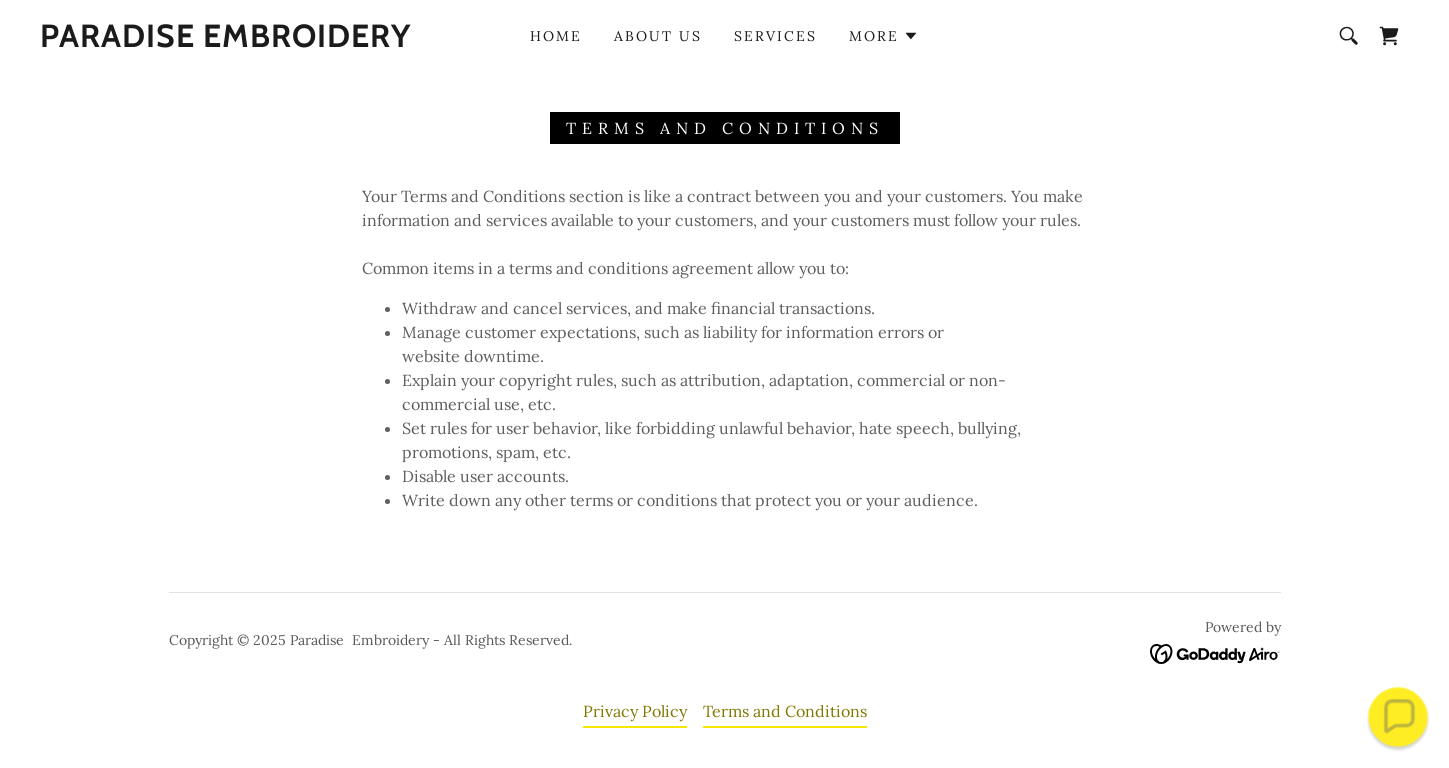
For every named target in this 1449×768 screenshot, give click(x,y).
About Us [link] (658, 36)
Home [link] (556, 36)
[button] (884, 36)
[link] (225, 41)
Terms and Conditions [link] (785, 711)
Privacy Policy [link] (635, 711)
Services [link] (775, 36)
